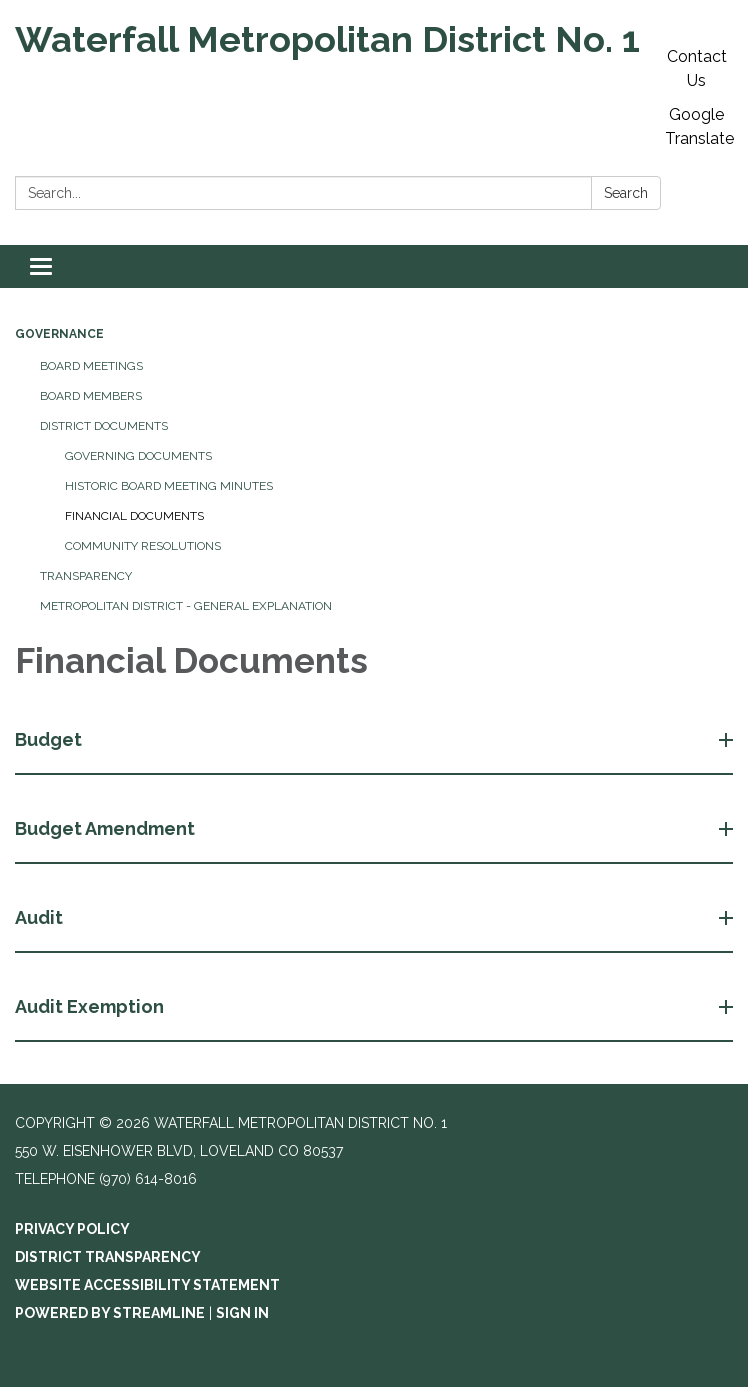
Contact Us (697, 68)
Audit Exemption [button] (91, 1006)
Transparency (86, 576)
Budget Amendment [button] (107, 828)
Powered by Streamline (110, 1313)
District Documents (104, 426)
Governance (59, 334)
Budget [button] (50, 739)
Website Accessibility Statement (147, 1285)
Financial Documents (134, 516)
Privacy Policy (72, 1229)
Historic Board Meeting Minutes (169, 486)
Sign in (242, 1313)
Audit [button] (41, 917)
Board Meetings (91, 366)
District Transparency (108, 1257)
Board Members (91, 396)
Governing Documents (138, 456)
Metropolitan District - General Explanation (186, 606)
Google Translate (699, 126)
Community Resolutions (143, 546)
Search (626, 193)
